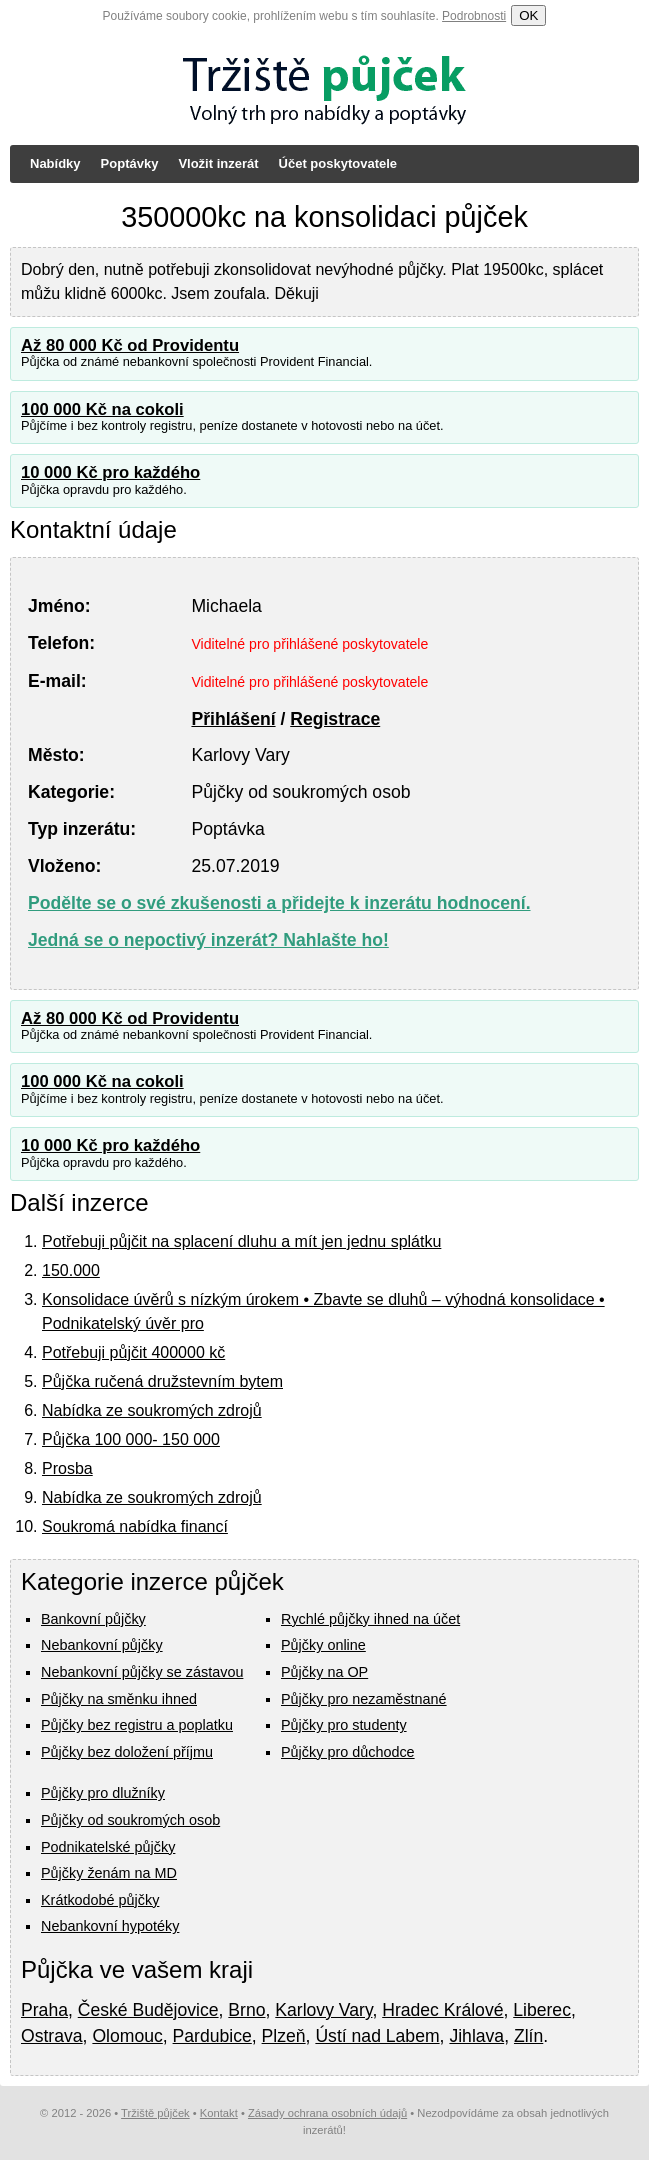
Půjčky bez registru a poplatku (137, 1725)
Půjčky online (323, 1645)
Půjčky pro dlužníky (103, 1793)
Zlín (528, 2036)
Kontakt (219, 2113)
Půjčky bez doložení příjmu (127, 1752)
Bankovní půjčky (93, 1619)
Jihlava (476, 2036)
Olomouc (127, 2036)
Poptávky (130, 163)
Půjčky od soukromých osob (130, 1820)
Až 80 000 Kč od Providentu (130, 345)
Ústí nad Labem (377, 2036)
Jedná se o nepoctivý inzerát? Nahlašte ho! (208, 940)
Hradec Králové (442, 2010)
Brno (246, 2010)
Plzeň (284, 2036)
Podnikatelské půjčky (108, 1847)
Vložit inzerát (218, 163)
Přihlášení (233, 719)
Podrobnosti (474, 16)
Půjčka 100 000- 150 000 (131, 1439)
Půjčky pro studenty (344, 1725)
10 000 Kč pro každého (110, 472)
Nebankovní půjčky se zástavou (142, 1672)
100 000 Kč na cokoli (102, 409)
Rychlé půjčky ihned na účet (370, 1619)
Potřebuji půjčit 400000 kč (133, 1352)
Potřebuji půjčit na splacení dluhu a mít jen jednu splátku (241, 1241)
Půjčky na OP (324, 1672)
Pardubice (212, 2036)
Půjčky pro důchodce (348, 1752)
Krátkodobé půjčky (100, 1900)
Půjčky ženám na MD (109, 1873)
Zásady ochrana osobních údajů (327, 2113)
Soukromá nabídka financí (135, 1526)
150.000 (71, 1270)
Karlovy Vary (323, 2010)
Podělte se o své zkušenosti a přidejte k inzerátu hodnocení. (279, 903)
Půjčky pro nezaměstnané (364, 1699)
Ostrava (52, 2036)
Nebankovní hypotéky (110, 1926)
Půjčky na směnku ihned (119, 1699)
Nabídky (55, 163)
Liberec (542, 2010)
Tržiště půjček (155, 2113)
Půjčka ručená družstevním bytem (162, 1381)
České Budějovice (148, 2010)
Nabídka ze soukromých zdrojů (152, 1410)
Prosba (67, 1468)
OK (528, 15)
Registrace (335, 719)
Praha (44, 2010)
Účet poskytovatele (338, 163)
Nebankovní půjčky (102, 1645)
